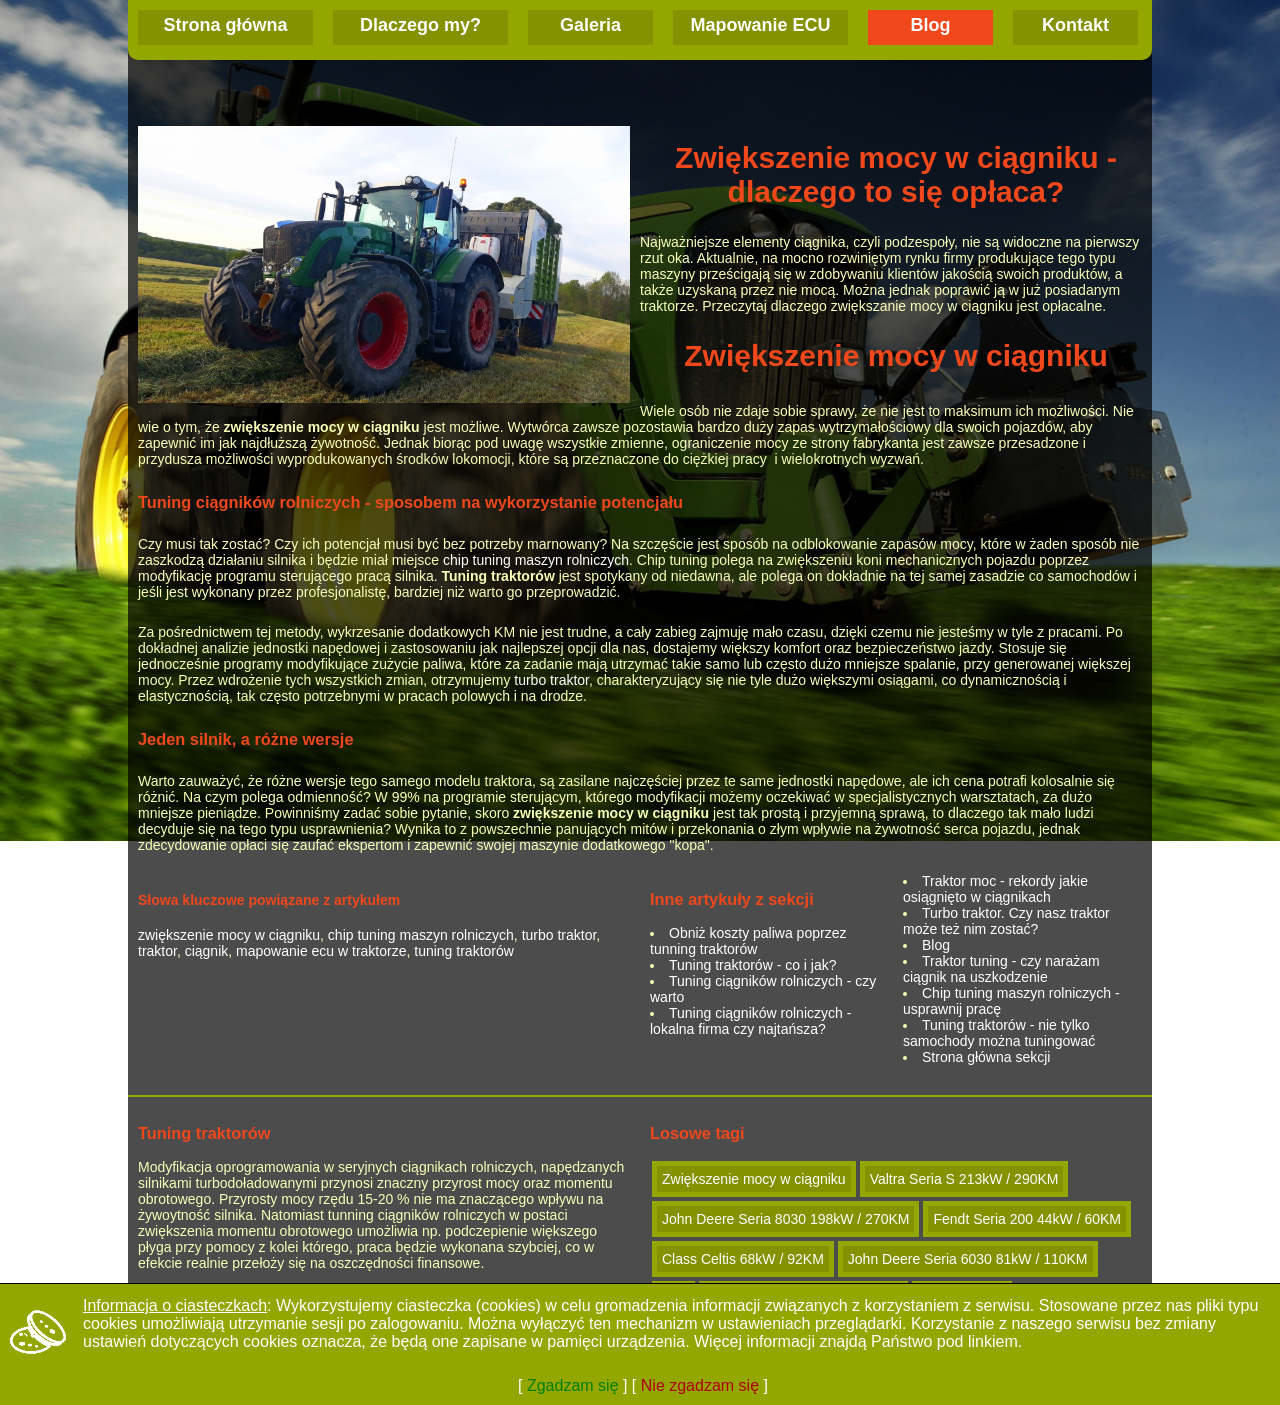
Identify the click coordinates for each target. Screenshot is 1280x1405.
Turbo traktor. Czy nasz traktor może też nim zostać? (1006, 921)
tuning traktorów (464, 951)
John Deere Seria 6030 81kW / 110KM (968, 1259)
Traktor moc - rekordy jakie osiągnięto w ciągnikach (995, 889)
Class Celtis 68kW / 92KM (743, 1259)
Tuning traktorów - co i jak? (753, 965)
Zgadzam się (573, 1385)
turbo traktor (551, 680)
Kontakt (1075, 25)
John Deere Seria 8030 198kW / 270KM (785, 1219)
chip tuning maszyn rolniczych (536, 560)
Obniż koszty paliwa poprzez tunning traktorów (748, 941)
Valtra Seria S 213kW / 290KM (964, 1179)
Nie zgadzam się (700, 1385)
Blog (931, 25)
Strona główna (225, 25)
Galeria (590, 25)
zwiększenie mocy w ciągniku (229, 935)
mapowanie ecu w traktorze (321, 951)
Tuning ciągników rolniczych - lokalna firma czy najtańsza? (750, 1021)
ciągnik (207, 951)
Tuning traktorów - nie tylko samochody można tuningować (999, 1033)
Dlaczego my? (420, 25)
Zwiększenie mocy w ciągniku (754, 1179)
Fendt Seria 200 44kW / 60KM (1027, 1219)
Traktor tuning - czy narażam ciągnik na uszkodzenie (1001, 969)
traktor (157, 951)
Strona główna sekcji (986, 1057)
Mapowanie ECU (760, 25)
